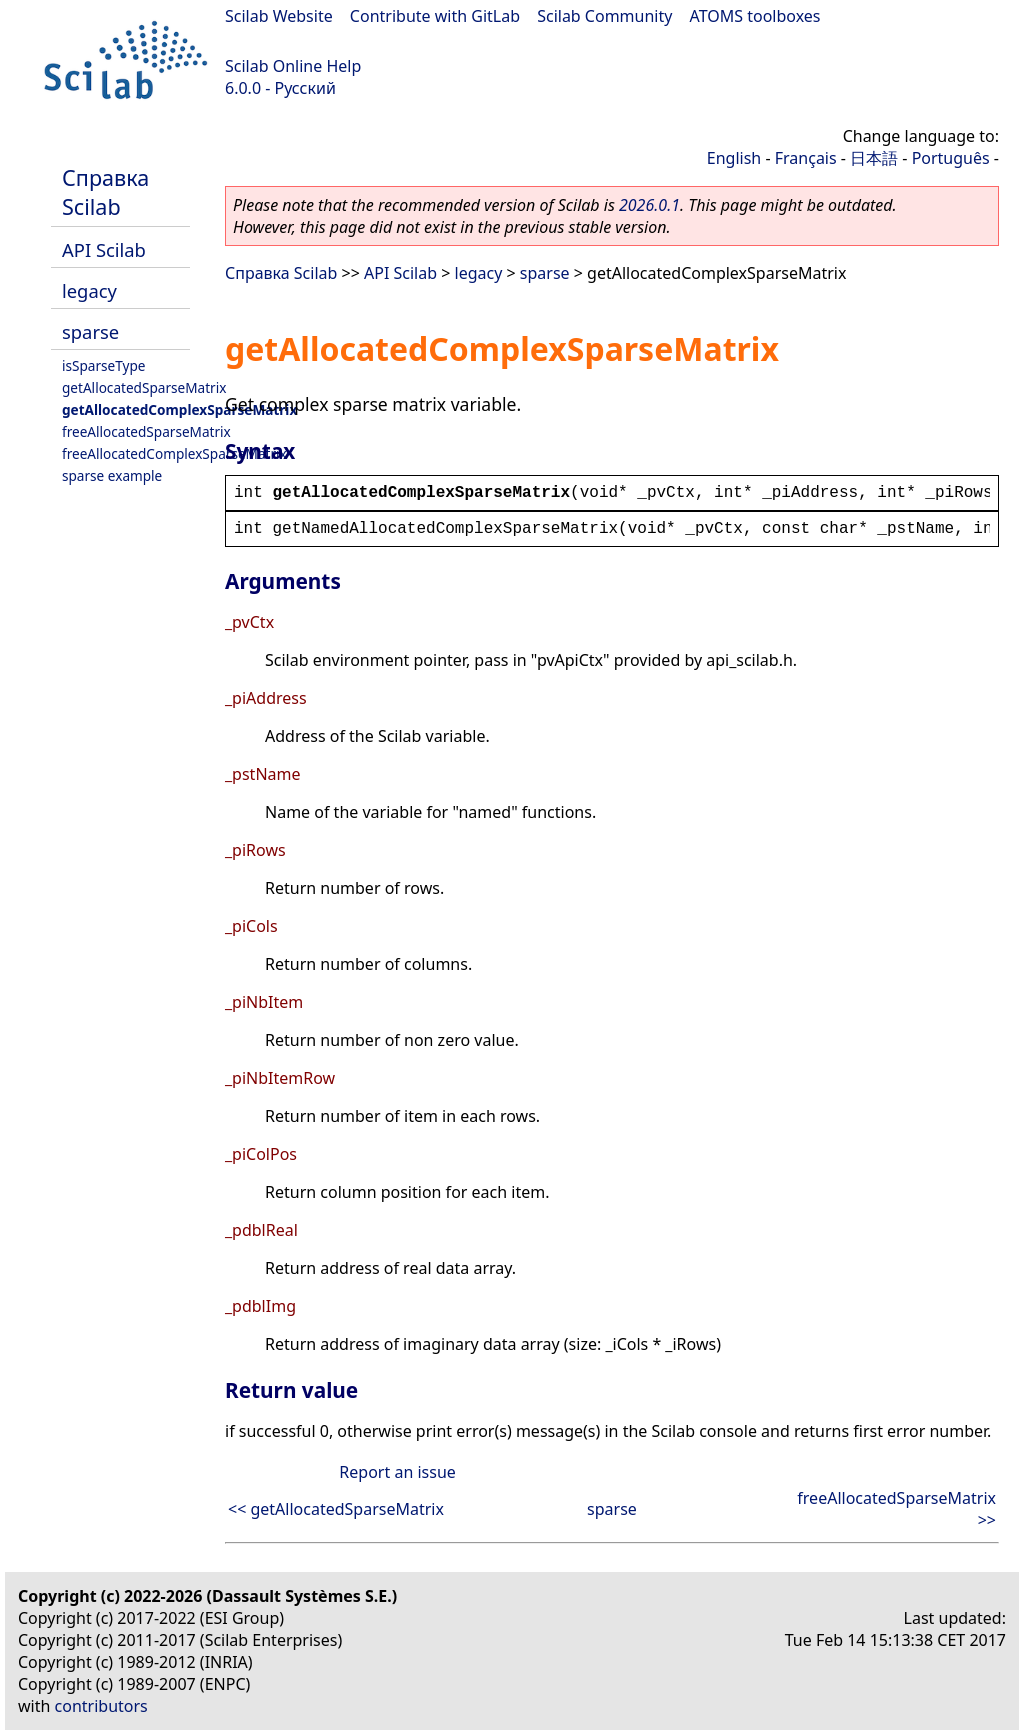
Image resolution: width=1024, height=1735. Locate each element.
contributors (101, 1706)
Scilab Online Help (293, 66)
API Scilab (104, 249)
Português (951, 158)
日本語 (874, 158)
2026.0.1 (649, 205)
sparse (90, 331)
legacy (89, 290)
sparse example (112, 475)
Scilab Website (279, 16)
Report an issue (397, 1472)
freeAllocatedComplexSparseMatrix (174, 453)
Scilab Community (604, 16)
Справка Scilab (105, 192)
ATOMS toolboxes (755, 16)
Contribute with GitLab (435, 16)
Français (806, 158)
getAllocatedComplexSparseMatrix (179, 409)
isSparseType (104, 365)
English (734, 158)
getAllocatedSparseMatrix (144, 387)
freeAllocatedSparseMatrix (146, 431)
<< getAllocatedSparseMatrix (336, 1509)
